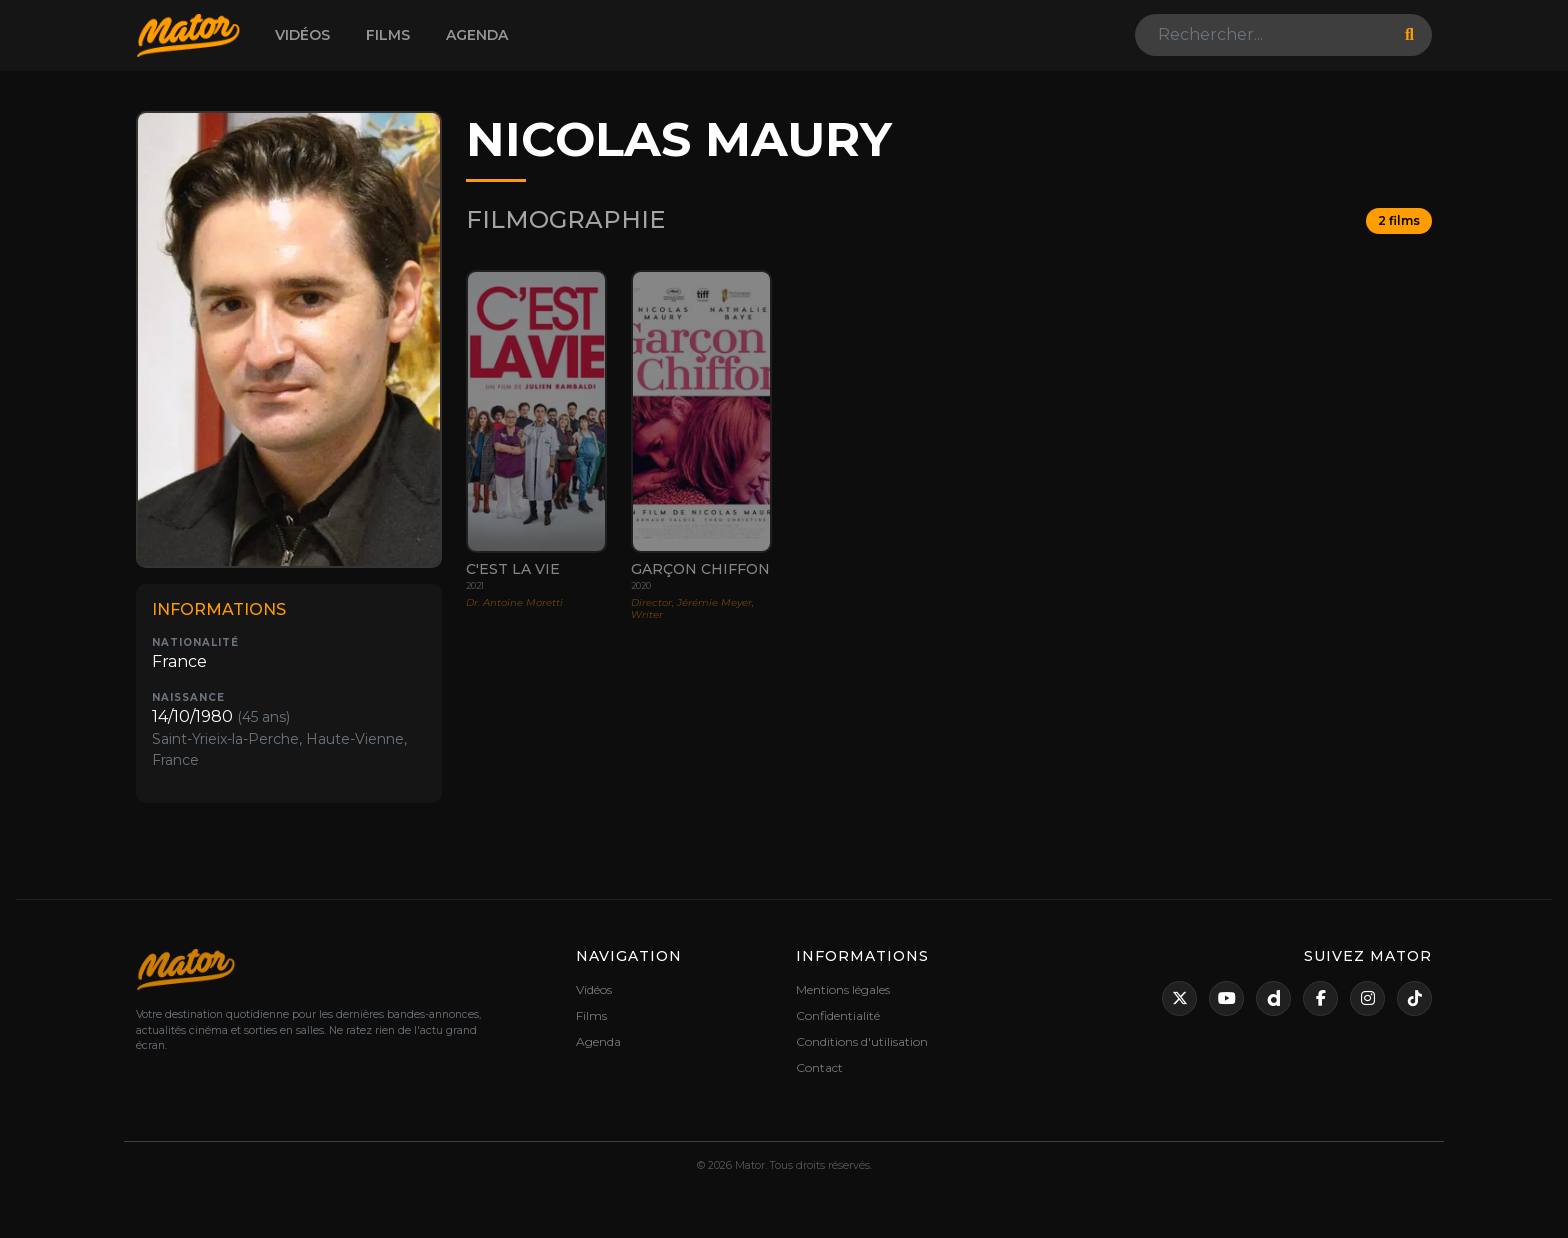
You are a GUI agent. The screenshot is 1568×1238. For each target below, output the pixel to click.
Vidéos (302, 35)
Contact (819, 1067)
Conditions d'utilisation (862, 1041)
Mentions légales (843, 989)
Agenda (477, 35)
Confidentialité (838, 1015)
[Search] (1264, 35)
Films (388, 35)
